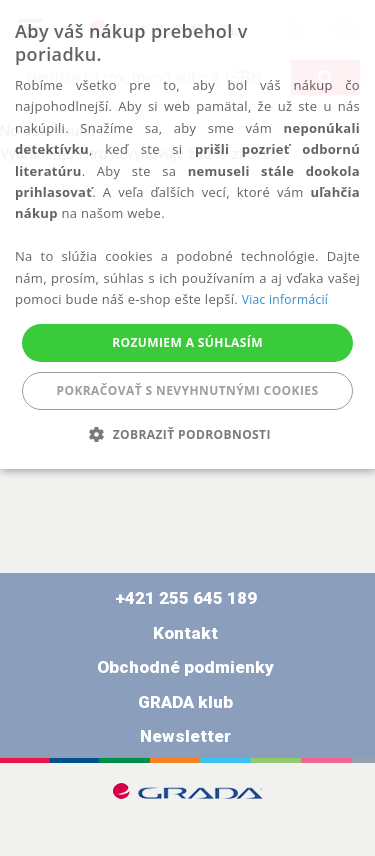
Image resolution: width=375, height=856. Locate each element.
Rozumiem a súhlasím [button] (187, 342)
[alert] (187, 234)
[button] (187, 434)
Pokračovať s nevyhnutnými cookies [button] (188, 390)
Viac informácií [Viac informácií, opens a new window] (285, 299)
